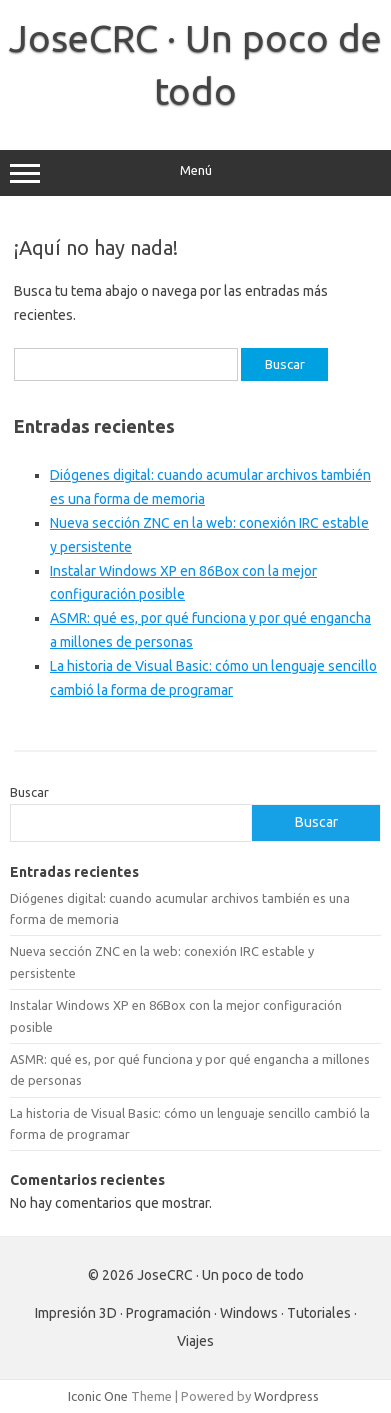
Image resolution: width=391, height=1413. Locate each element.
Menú (195, 173)
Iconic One (98, 1396)
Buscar (29, 792)
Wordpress (286, 1396)
